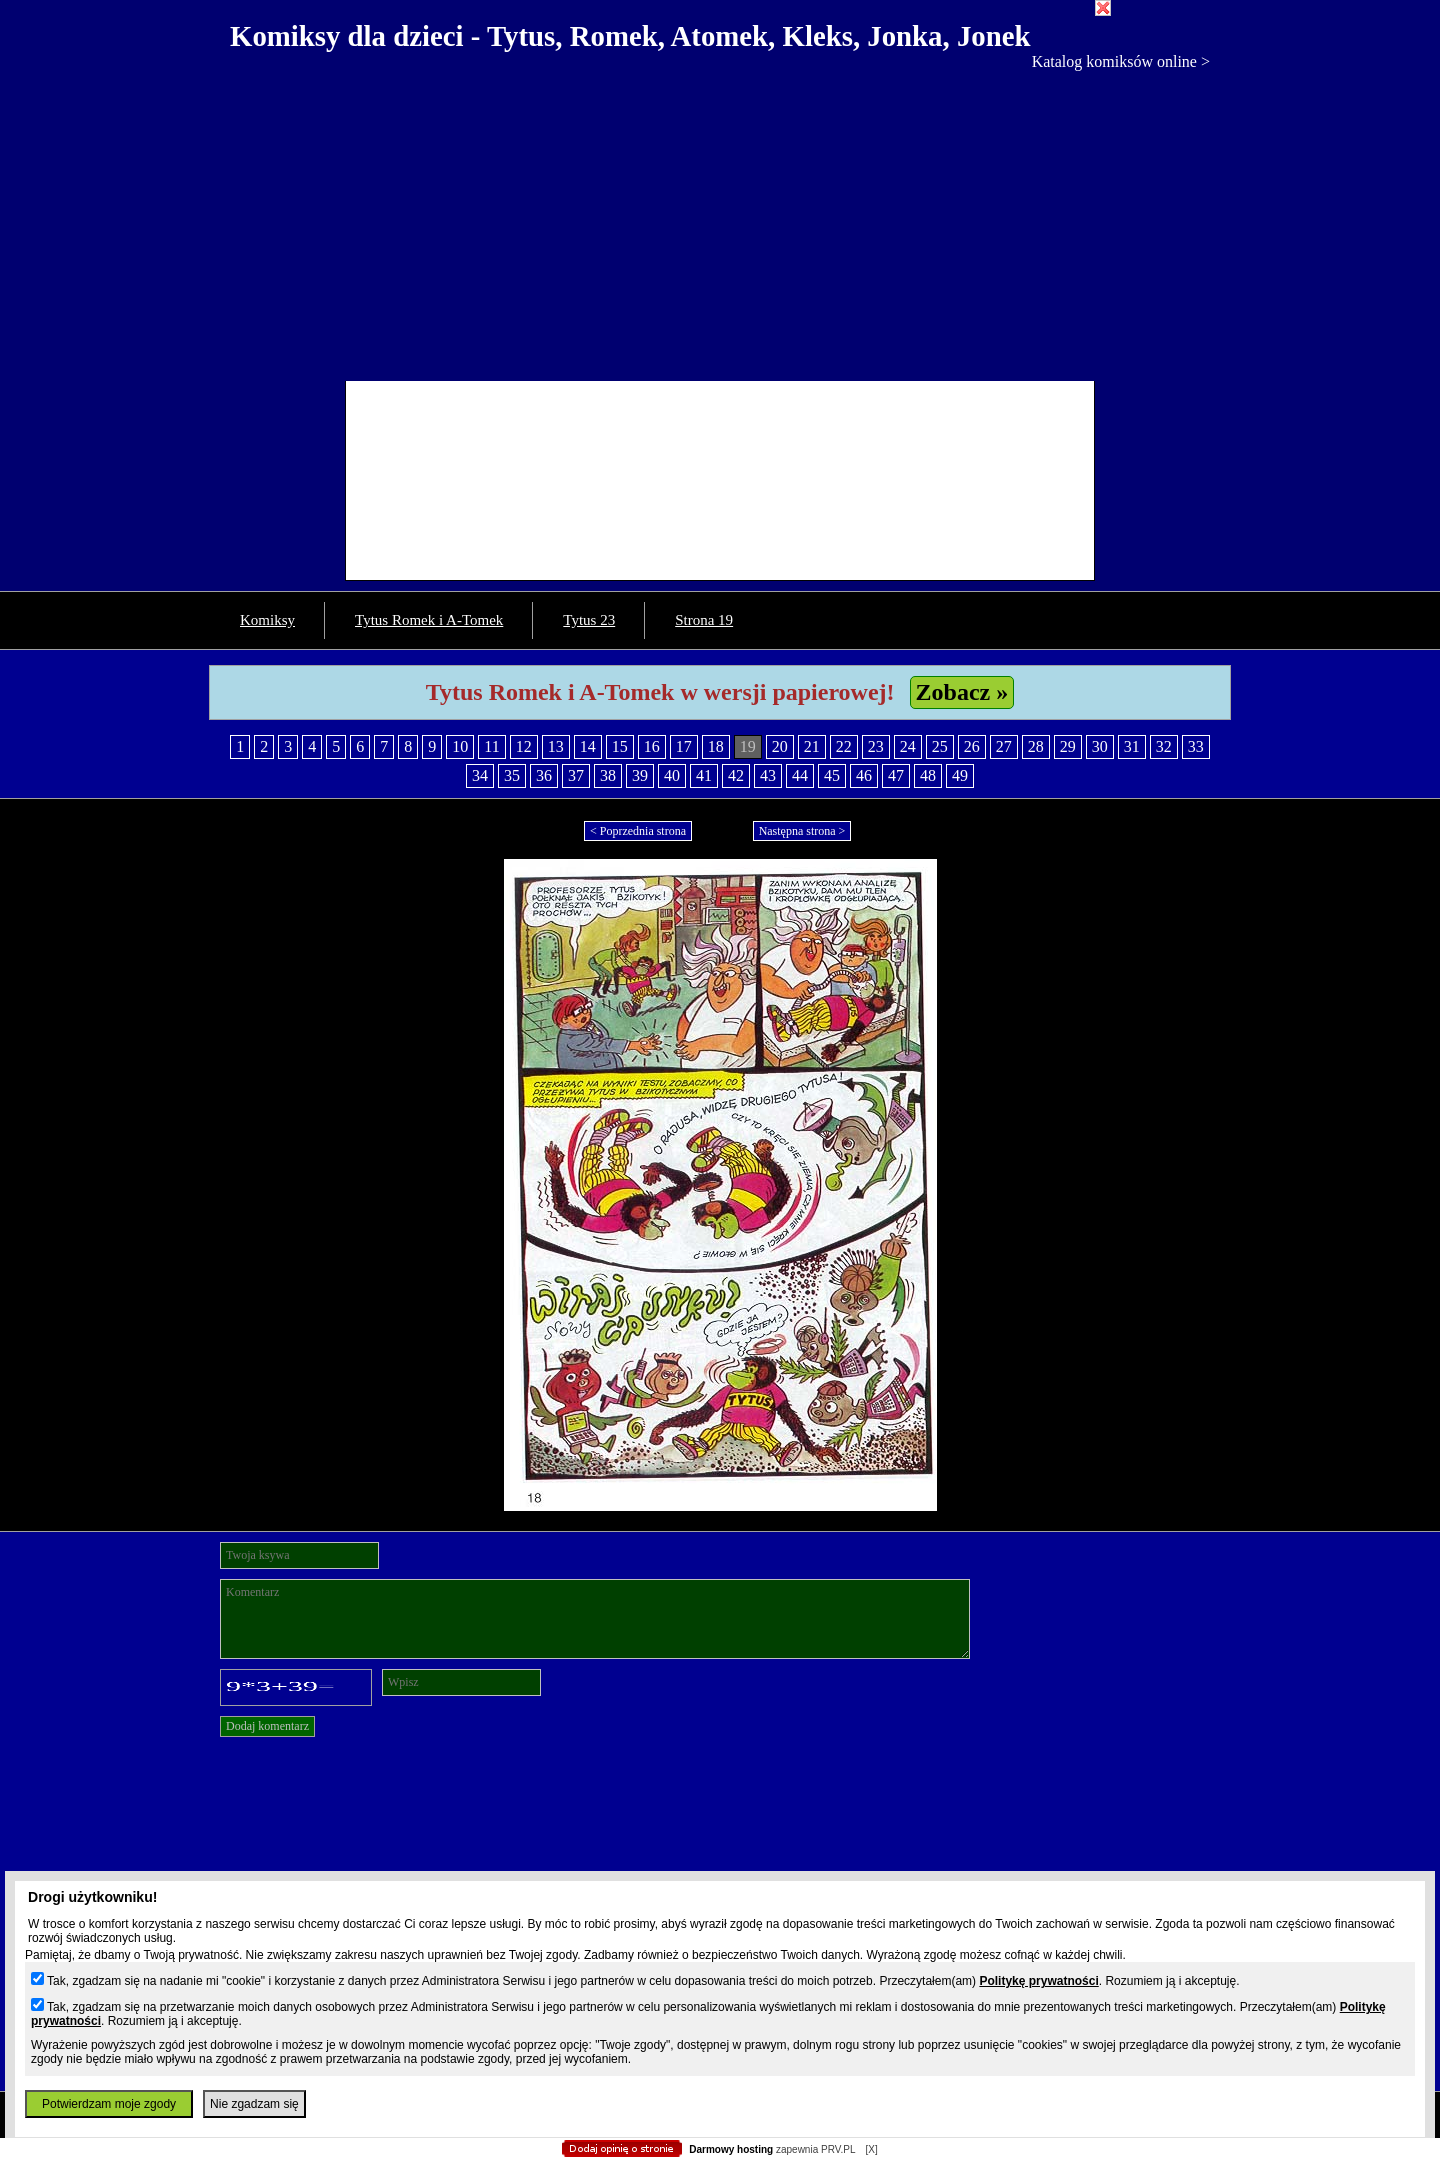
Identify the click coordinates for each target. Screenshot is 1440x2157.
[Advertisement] (720, 221)
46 (864, 775)
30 (1100, 746)
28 (1036, 746)
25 (940, 746)
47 (896, 775)
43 (768, 775)
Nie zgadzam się (254, 2104)
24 (908, 746)
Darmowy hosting (731, 2149)
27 (1004, 746)
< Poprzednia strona (638, 831)
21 (812, 746)
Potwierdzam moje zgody (109, 2104)
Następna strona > (802, 831)
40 (672, 775)
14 (588, 746)
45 (832, 775)
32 (1164, 746)
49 (960, 775)
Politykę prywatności (1038, 1981)
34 (480, 775)
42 (736, 775)
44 (800, 775)
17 (684, 746)
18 (716, 746)
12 (524, 746)
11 (491, 746)
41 (704, 775)
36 (544, 775)
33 (1196, 746)
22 (844, 746)
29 (1068, 746)
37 (576, 775)
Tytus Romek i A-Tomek (429, 620)
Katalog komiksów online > (1121, 61)
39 (640, 775)
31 (1132, 746)
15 (620, 746)
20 (780, 746)
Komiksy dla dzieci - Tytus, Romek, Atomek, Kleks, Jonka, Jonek (630, 36)
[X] (871, 2149)
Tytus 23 (589, 620)
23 (876, 746)
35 (512, 775)
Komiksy (267, 620)
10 (460, 746)
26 (972, 746)
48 (928, 775)
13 (556, 746)
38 (608, 775)
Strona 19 (704, 620)
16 (652, 746)
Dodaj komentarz (267, 1726)
